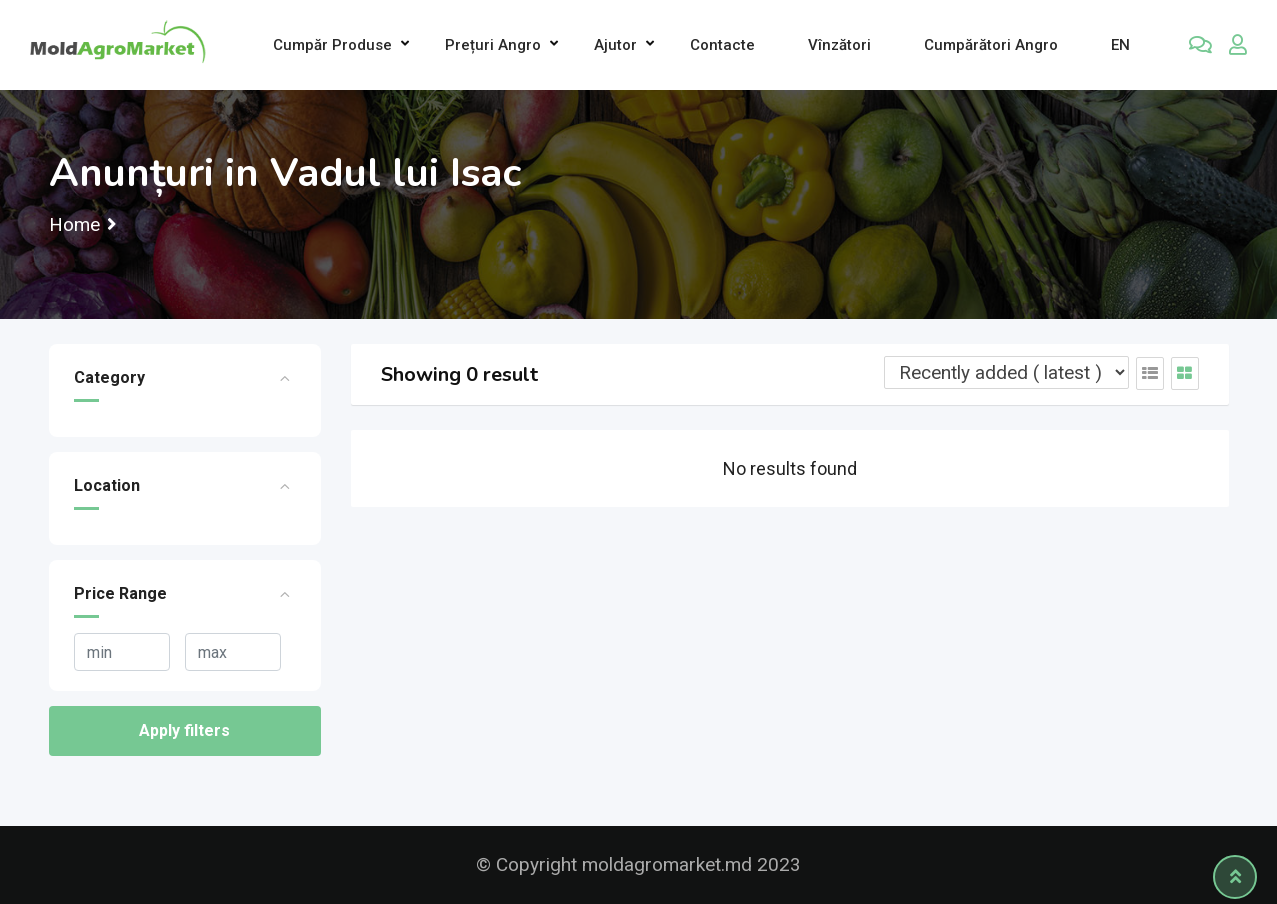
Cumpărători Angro (991, 45)
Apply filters (184, 730)
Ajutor (615, 45)
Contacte (722, 45)
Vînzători (839, 45)
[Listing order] (1006, 372)
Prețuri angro (493, 45)
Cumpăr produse (332, 45)
